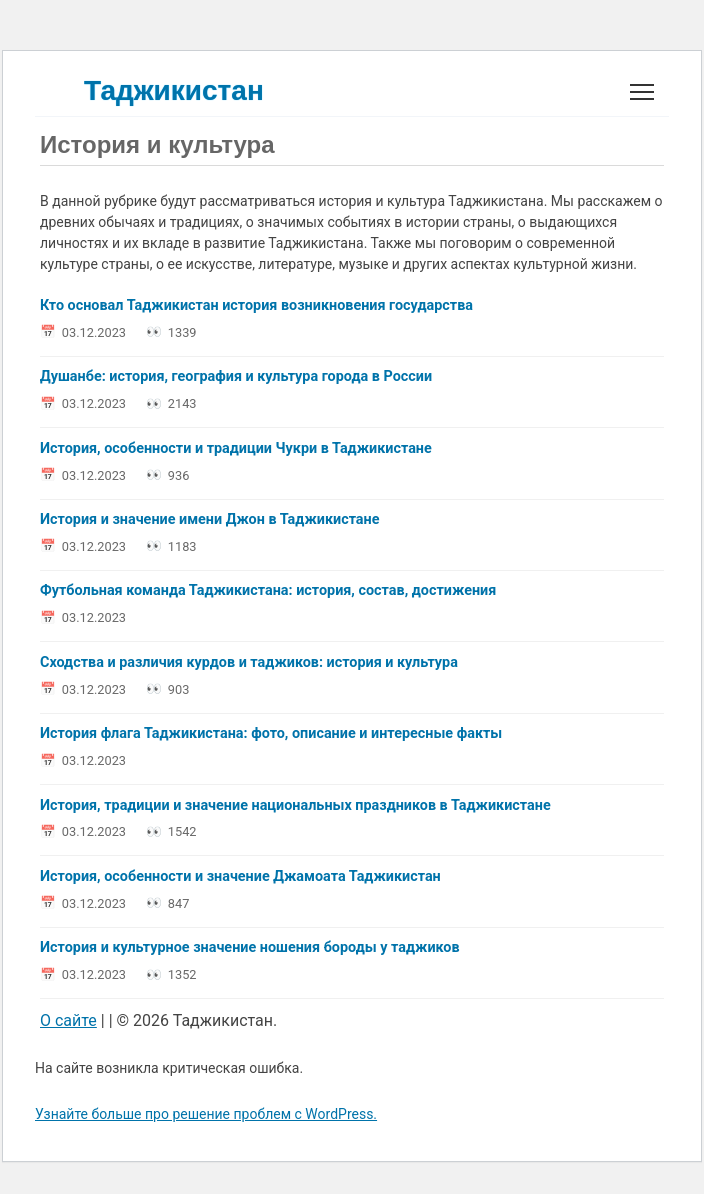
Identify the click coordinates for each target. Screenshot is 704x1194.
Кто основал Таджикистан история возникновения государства (256, 305)
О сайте (68, 1020)
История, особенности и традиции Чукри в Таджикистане (236, 448)
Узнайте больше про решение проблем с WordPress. (206, 1114)
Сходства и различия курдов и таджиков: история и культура (249, 662)
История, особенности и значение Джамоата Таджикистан (240, 876)
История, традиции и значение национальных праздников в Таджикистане (295, 805)
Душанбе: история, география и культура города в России (236, 377)
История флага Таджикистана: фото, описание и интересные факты (271, 734)
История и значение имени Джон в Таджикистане (209, 520)
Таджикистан (174, 90)
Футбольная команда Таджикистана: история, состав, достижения (268, 591)
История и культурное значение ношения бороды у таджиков (250, 948)
